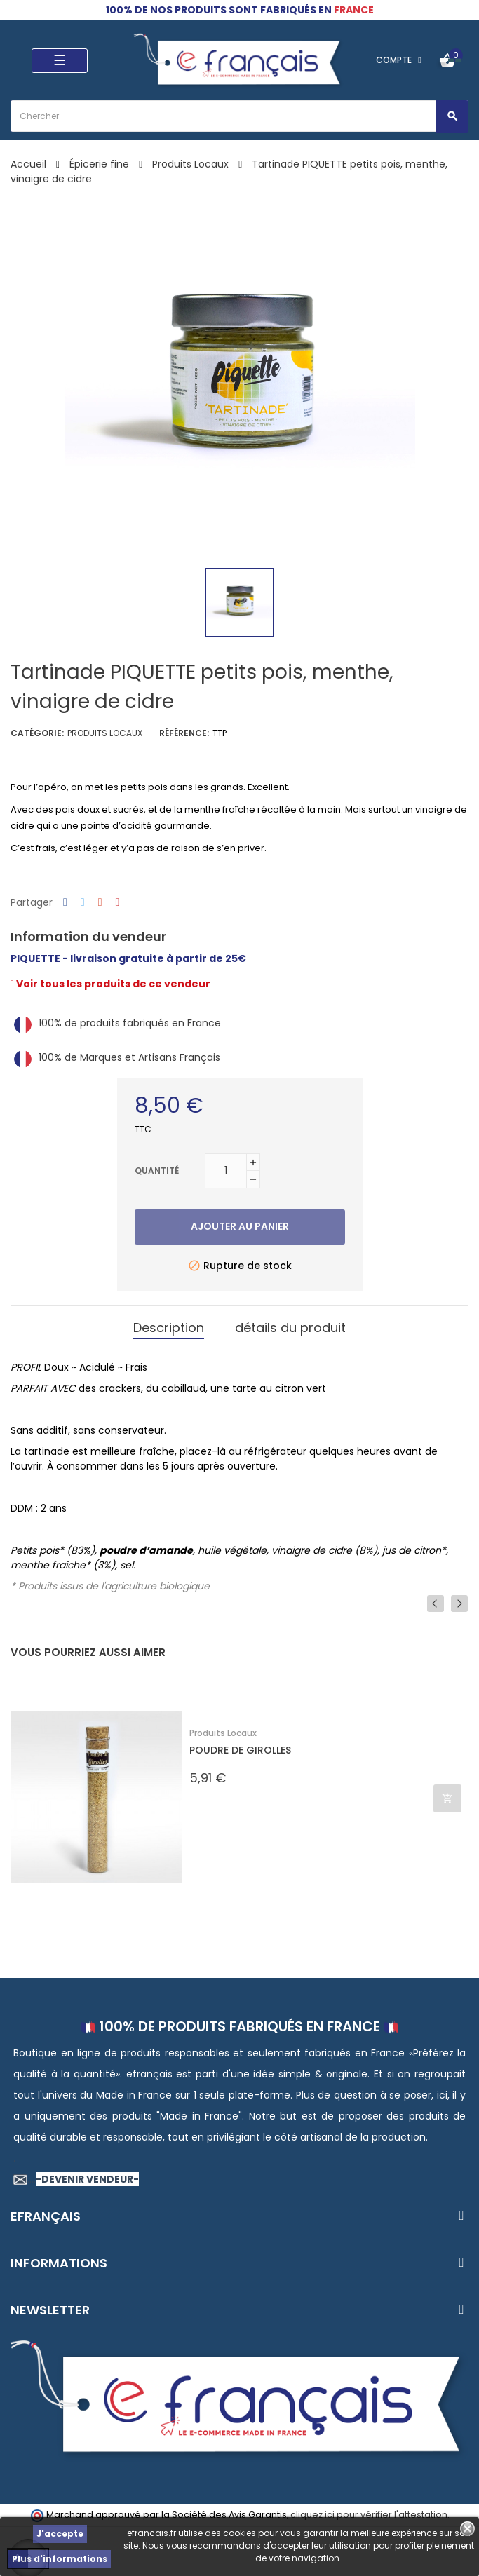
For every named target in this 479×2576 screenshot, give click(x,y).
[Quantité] (226, 1170)
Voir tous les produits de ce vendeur (110, 984)
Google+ (100, 902)
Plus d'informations (59, 2559)
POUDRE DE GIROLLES (240, 1750)
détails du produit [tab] (290, 1327)
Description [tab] (168, 1327)
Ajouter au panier (240, 1226)
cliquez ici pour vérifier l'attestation (368, 2515)
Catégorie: (37, 733)
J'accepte (59, 2534)
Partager (65, 902)
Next (459, 1603)
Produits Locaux (104, 733)
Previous (435, 1603)
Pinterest (118, 902)
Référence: (184, 733)
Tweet (83, 902)
